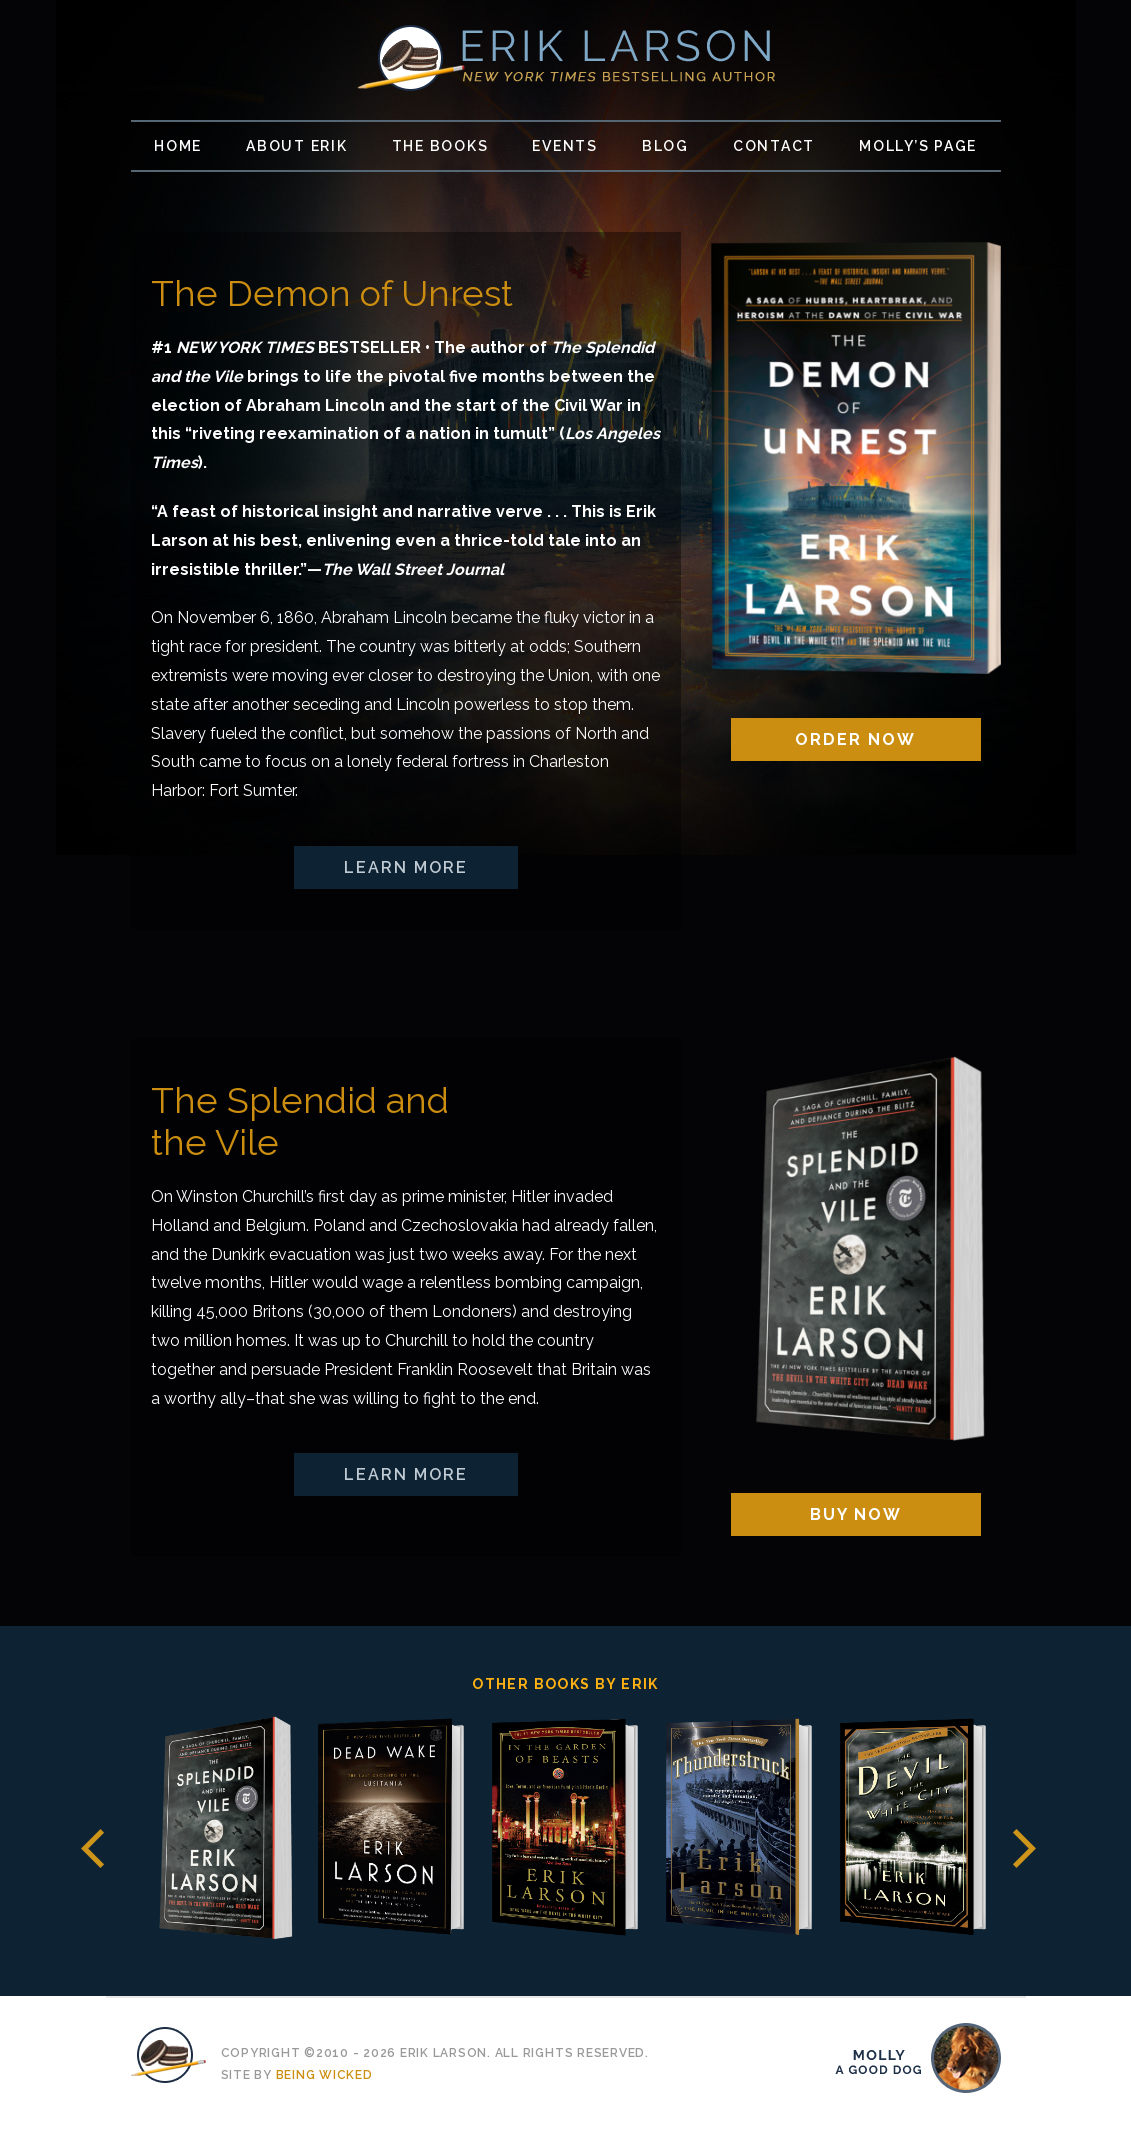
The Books (440, 146)
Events (565, 146)
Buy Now (856, 1514)
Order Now (855, 739)
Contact (774, 146)
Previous (92, 1848)
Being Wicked (324, 2075)
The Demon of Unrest (332, 293)
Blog (665, 146)
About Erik (297, 146)
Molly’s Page (918, 146)
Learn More (406, 867)
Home (178, 146)
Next (1024, 1848)
